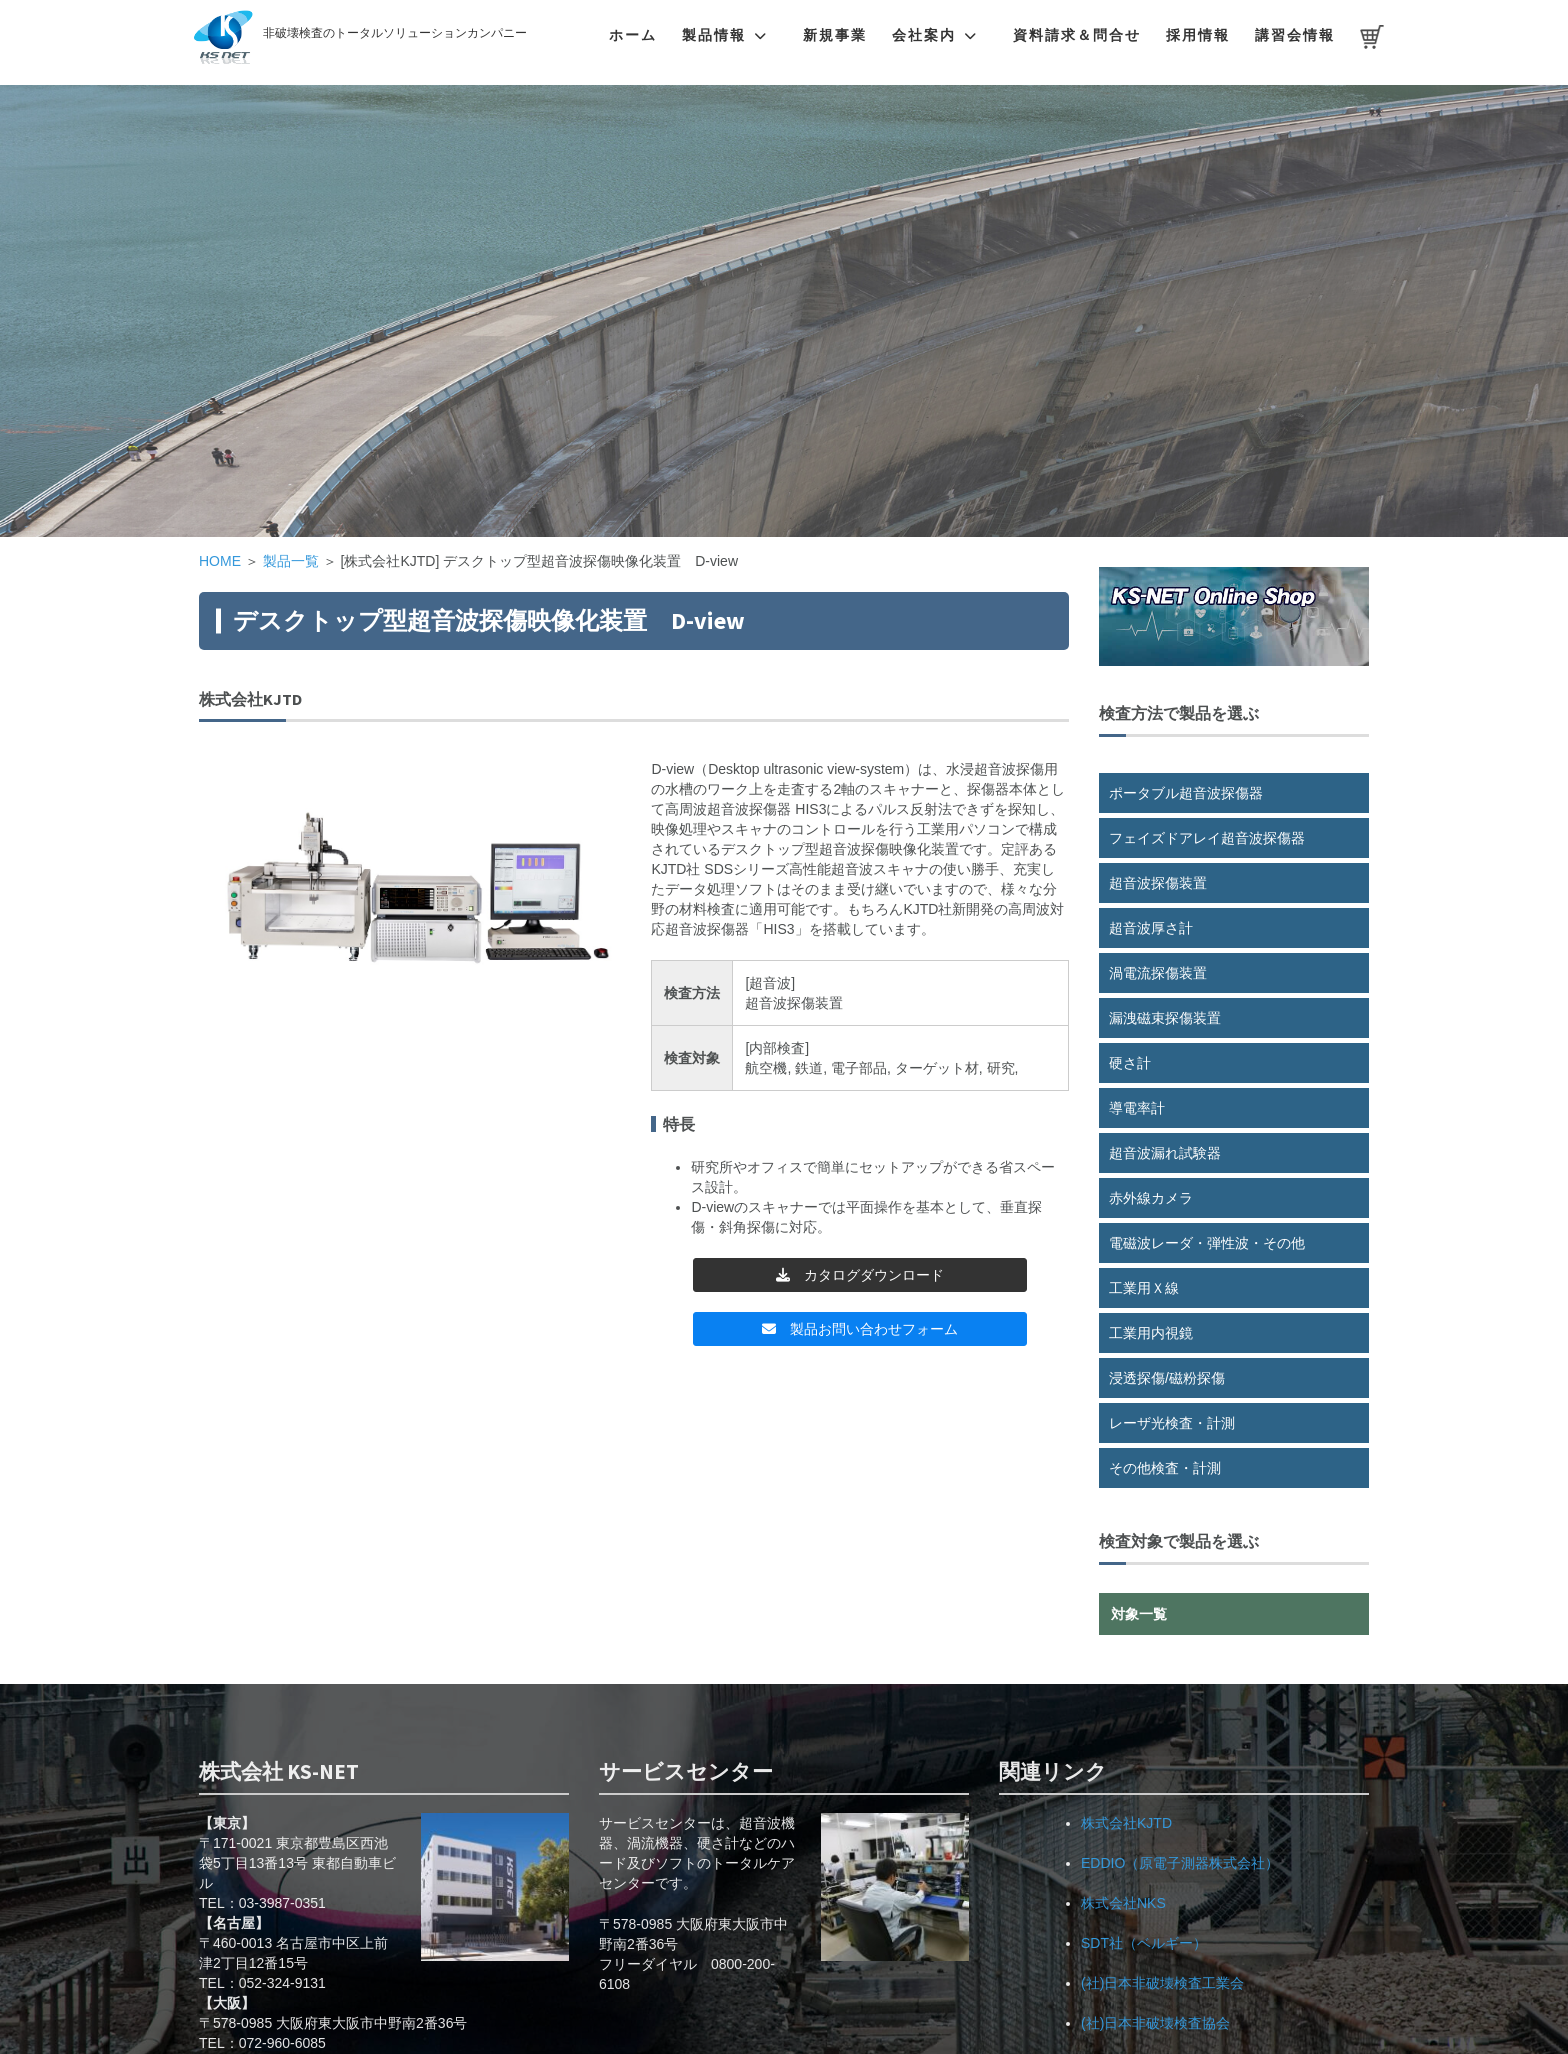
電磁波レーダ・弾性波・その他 (1207, 1243)
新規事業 (835, 35)
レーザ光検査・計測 (1172, 1423)
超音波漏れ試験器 (1165, 1153)
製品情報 (714, 35)
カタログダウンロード (860, 1275)
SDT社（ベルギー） (1144, 1943)
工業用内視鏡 (1151, 1333)
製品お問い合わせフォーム (860, 1329)
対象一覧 (1139, 1614)
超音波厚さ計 (1151, 928)
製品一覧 (291, 561)
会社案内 (924, 35)
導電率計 (1137, 1108)
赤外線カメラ (1151, 1198)
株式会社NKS (1123, 1903)
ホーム (633, 35)
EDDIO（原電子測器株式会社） (1180, 1863)
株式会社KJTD (1126, 1823)
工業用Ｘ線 (1144, 1288)
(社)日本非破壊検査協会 (1155, 2023)
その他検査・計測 (1165, 1468)
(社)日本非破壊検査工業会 (1162, 1983)
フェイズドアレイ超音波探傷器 (1207, 838)
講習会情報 (1295, 35)
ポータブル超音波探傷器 (1186, 793)
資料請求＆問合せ (1077, 35)
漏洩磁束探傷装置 (1165, 1018)
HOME (220, 561)
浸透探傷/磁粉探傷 (1167, 1378)
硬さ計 (1130, 1063)
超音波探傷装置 (1158, 883)
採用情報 (1198, 35)
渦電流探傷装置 (1158, 973)
